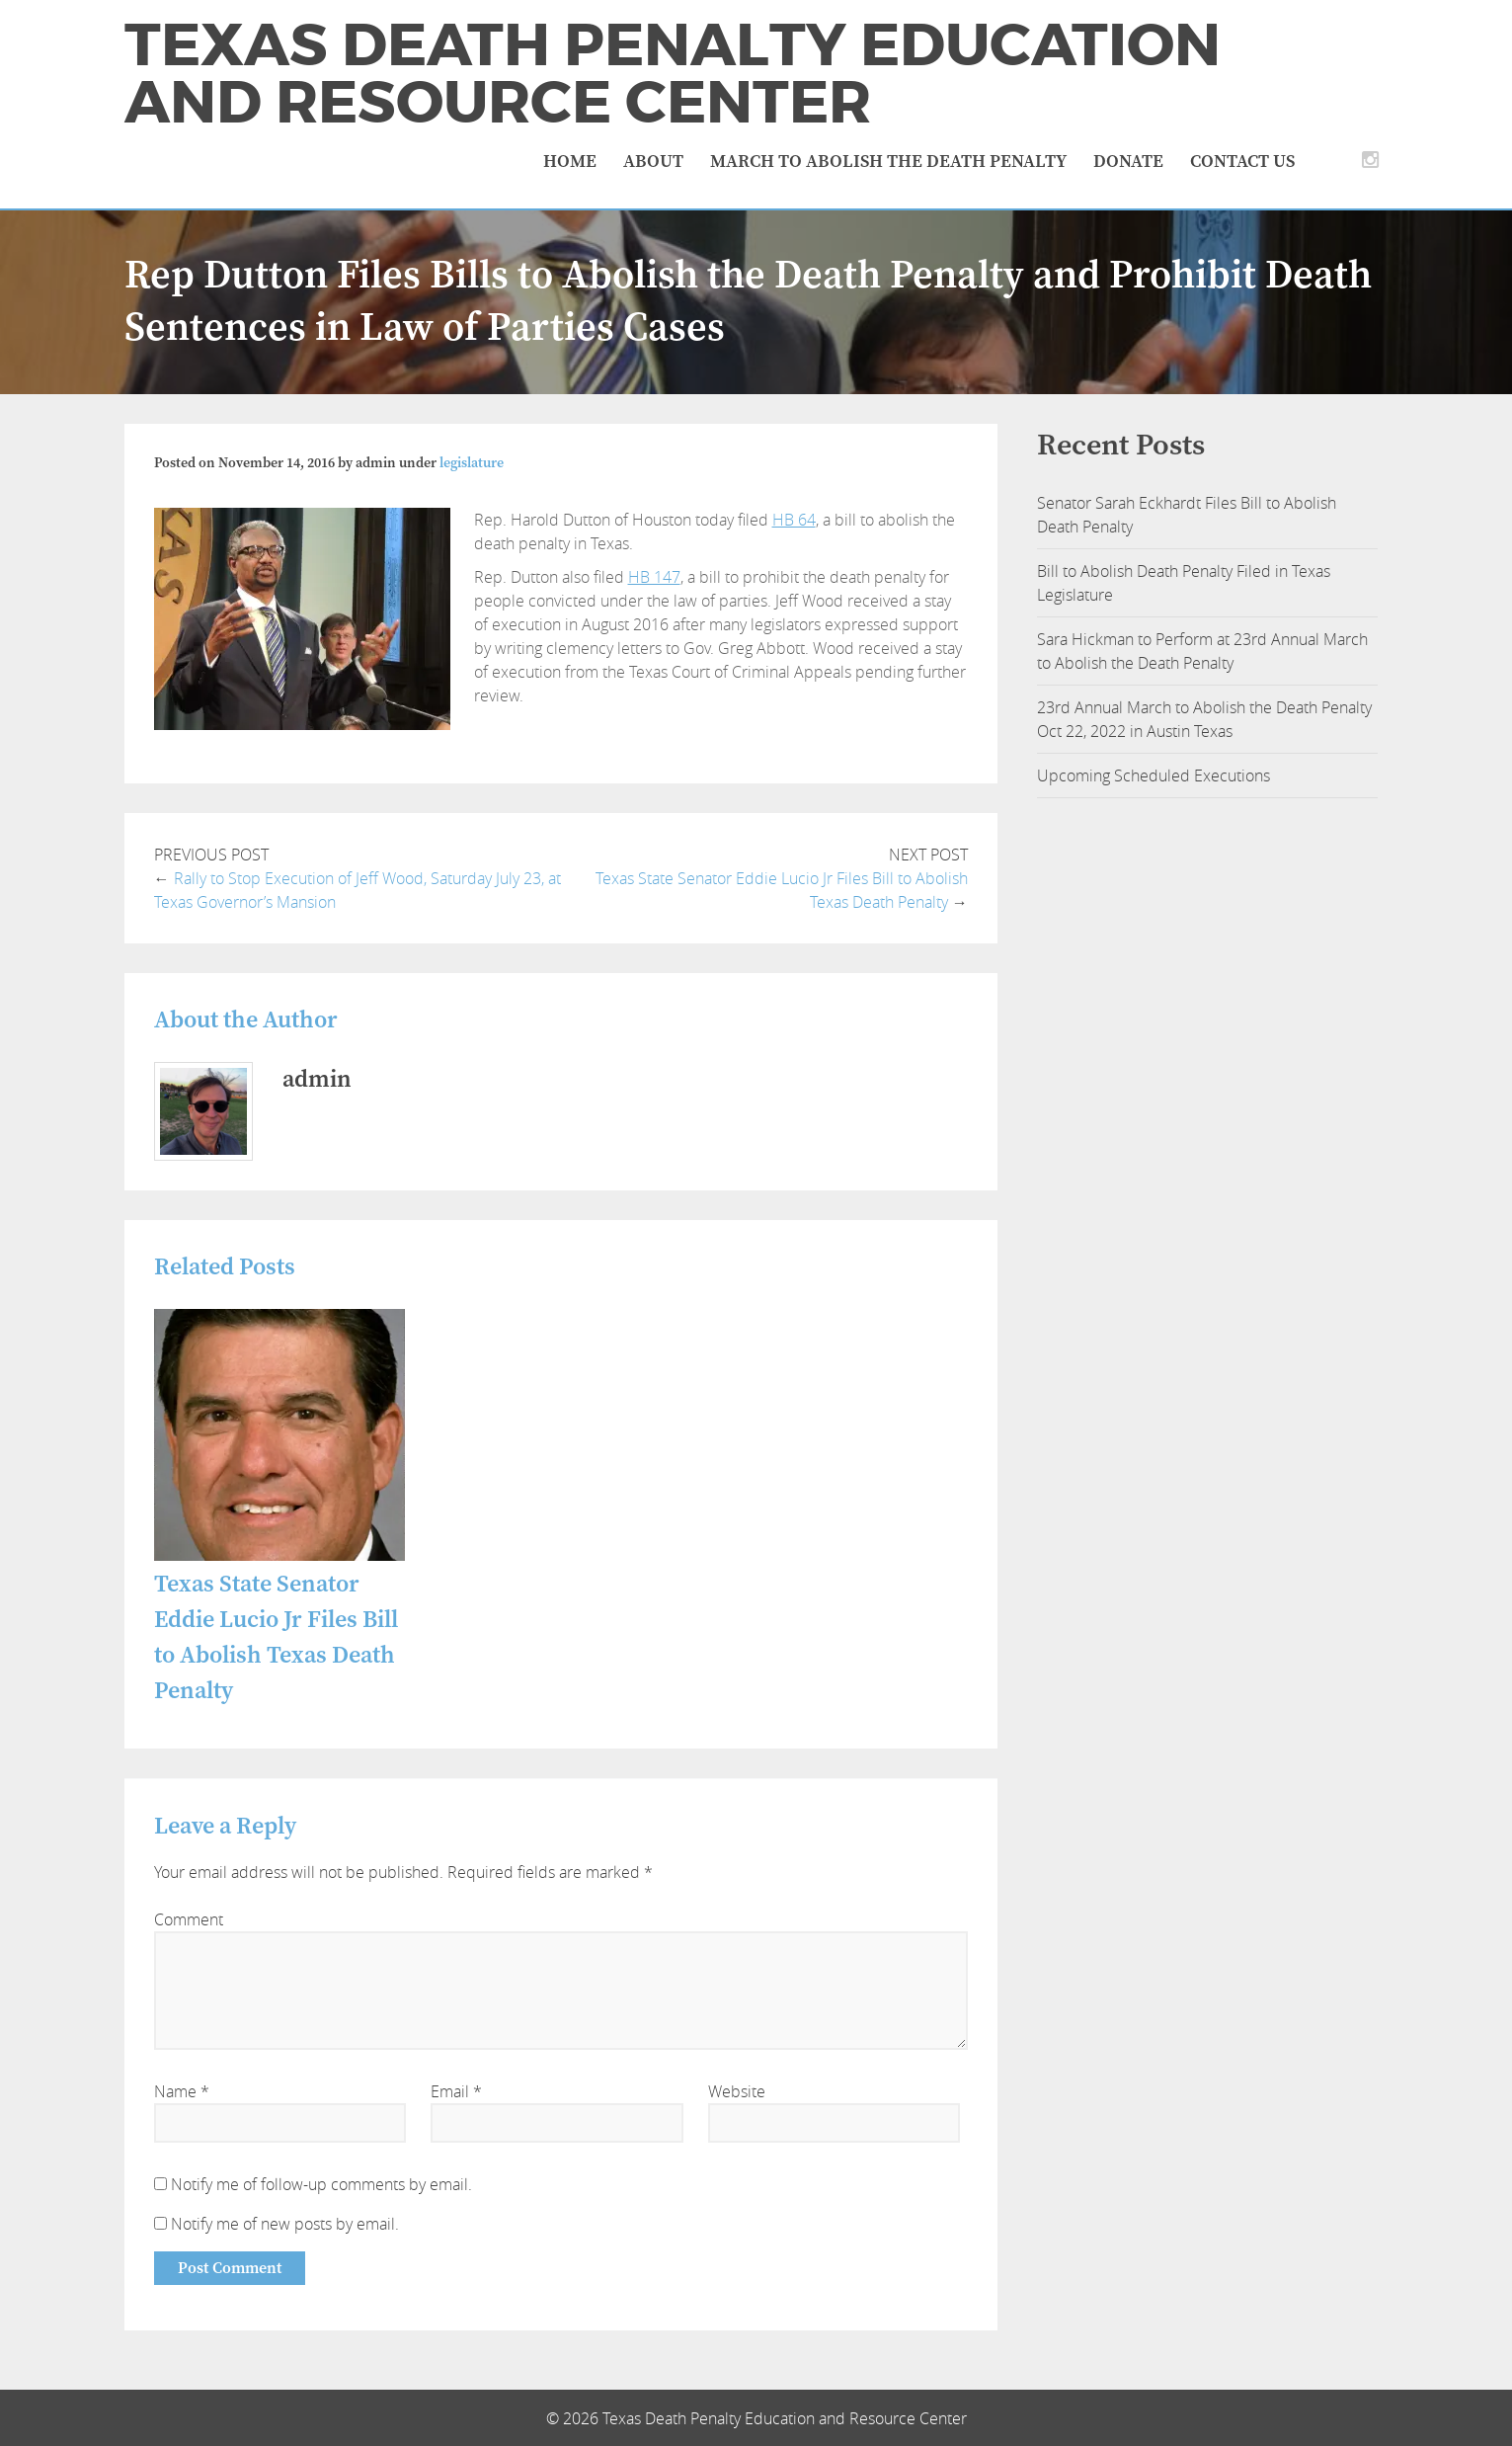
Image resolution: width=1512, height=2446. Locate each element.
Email (456, 2091)
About (653, 161)
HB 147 (654, 577)
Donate (1128, 161)
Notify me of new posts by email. (285, 2224)
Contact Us (1242, 161)
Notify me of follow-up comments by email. (321, 2184)
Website (736, 2091)
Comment (188, 1919)
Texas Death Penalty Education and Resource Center (672, 74)
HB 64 (794, 519)
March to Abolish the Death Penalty (888, 161)
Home (570, 161)
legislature (471, 463)
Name (181, 2091)
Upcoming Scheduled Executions (1153, 775)
